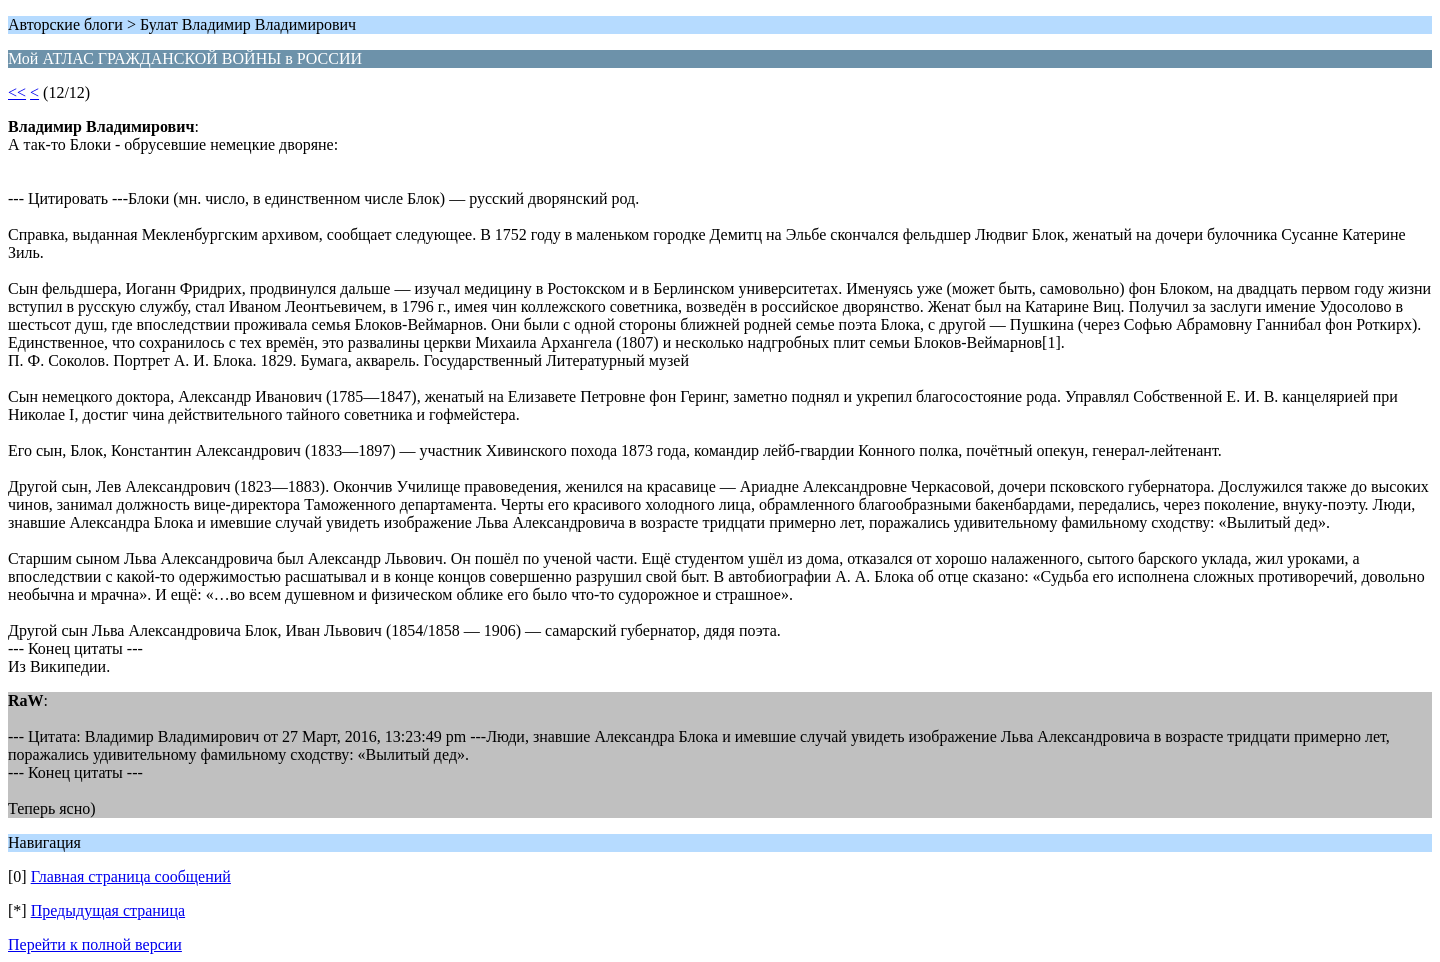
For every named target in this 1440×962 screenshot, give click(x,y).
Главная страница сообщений (131, 876)
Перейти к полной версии (95, 944)
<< (17, 92)
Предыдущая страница (108, 910)
